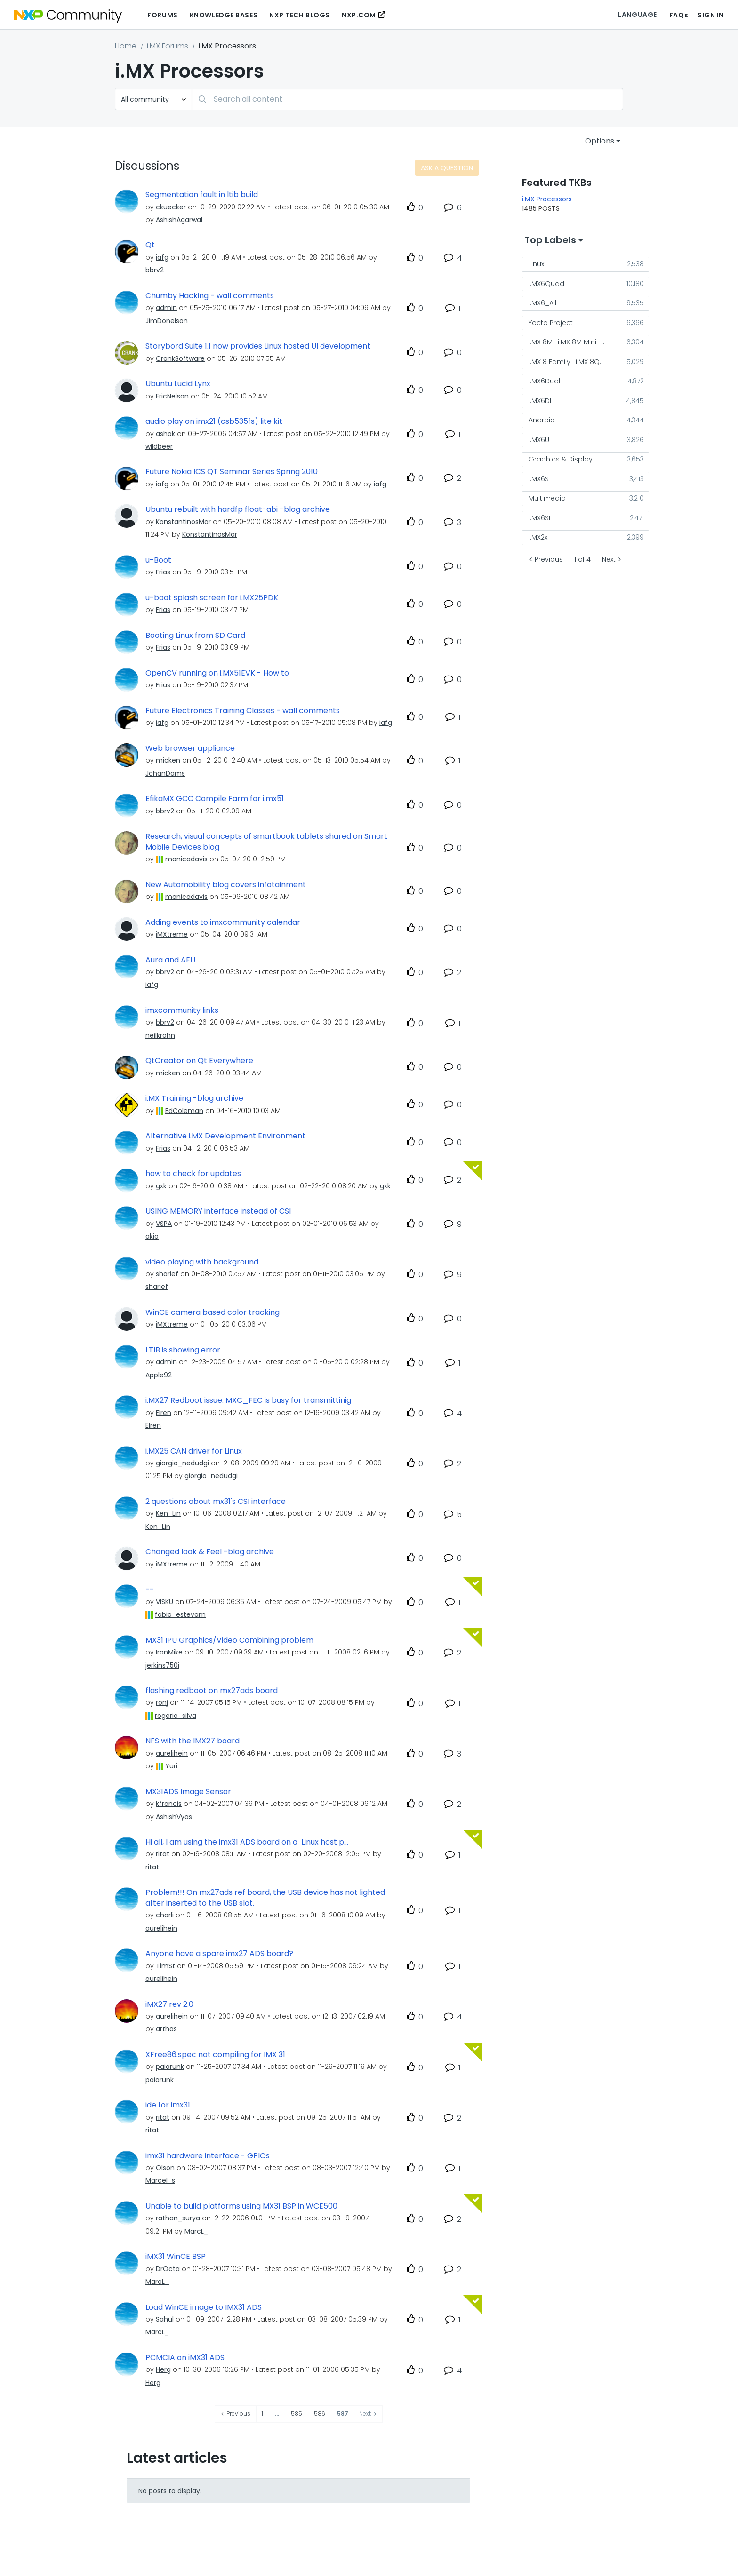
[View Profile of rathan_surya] (178, 2218)
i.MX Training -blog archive (194, 1098)
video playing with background (201, 1262)
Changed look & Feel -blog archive (209, 1552)
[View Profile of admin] (166, 307)
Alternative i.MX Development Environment (225, 1136)
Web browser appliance (190, 748)
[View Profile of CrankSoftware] (180, 358)
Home (125, 45)
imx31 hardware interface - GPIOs (207, 2156)
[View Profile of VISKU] (164, 1601)
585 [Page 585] (296, 2413)
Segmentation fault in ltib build (201, 195)
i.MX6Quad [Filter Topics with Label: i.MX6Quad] (546, 283)
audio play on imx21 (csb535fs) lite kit (213, 421)
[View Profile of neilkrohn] (160, 1035)
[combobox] (407, 99)
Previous (549, 559)
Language (637, 14)
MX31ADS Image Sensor (188, 1792)
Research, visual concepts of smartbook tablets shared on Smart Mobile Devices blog (266, 841)
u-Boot (158, 560)
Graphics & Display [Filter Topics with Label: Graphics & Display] (561, 459)
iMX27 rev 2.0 (169, 2004)
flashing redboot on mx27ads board (211, 1691)
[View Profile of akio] (152, 1236)
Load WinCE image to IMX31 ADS (203, 2307)
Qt (150, 245)
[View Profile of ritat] (162, 1854)
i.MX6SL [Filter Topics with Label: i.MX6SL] (540, 518)
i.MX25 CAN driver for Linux (193, 1451)
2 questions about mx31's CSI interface (215, 1501)
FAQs (678, 15)
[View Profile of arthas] (166, 2029)
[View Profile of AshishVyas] (174, 1816)
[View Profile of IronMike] (169, 1652)
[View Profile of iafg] (162, 257)
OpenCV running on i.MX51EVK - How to (217, 673)
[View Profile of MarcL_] (196, 2231)
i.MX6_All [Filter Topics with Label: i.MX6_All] (542, 303)
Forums (162, 15)
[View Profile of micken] (168, 760)
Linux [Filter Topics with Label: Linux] (536, 264)
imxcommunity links (181, 1010)
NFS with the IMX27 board (192, 1741)
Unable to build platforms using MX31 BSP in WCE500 (241, 2206)
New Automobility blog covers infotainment (225, 885)
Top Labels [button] (550, 239)
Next (609, 559)
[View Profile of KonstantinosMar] (183, 521)
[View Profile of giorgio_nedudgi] (182, 1463)
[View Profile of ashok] (165, 433)
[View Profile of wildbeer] (159, 446)
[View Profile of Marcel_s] (160, 2180)
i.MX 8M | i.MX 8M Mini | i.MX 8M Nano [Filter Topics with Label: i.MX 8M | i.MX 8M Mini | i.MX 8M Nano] (570, 342)
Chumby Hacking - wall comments (209, 296)
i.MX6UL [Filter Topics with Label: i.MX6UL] (540, 440)
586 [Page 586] (319, 2413)
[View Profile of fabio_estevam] (180, 1614)
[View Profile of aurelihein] (172, 1753)
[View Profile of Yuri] (171, 1766)
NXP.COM (359, 15)
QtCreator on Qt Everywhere (199, 1061)
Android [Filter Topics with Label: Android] (542, 420)
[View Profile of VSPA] (164, 1223)
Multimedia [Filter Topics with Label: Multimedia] (547, 498)
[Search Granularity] (153, 99)
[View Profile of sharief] (167, 1274)
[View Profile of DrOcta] (168, 2269)
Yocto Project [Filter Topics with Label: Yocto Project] (551, 322)
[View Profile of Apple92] (158, 1375)
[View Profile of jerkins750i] (162, 1665)
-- (149, 1589)
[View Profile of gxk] (161, 1186)
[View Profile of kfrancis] (169, 1803)
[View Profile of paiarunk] (170, 2066)
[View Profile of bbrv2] (154, 270)
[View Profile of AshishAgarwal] (179, 219)
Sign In (711, 15)
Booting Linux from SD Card (195, 635)
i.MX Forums (167, 45)
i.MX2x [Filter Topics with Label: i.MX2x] (538, 537)
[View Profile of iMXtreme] (172, 934)
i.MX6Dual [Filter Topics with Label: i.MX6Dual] (544, 381)
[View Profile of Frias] (163, 572)
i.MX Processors (547, 199)
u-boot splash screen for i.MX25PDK (211, 598)
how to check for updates (193, 1174)
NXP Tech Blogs (299, 15)
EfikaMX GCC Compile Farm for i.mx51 (214, 799)
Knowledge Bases (223, 15)
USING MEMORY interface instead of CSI (218, 1211)
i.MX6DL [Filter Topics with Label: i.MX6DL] (541, 400)
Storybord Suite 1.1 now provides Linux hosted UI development (257, 346)
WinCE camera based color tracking (212, 1312)
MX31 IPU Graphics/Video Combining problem (229, 1640)
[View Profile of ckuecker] (171, 207)
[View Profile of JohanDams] (165, 773)
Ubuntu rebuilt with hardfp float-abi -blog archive (237, 509)
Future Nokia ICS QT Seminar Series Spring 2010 (231, 472)
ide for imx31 (167, 2105)
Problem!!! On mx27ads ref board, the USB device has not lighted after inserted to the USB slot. (265, 1897)
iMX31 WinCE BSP (175, 2256)
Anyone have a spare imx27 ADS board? (219, 1953)
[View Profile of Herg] (163, 2369)
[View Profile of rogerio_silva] (175, 1715)
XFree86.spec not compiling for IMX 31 (215, 2055)
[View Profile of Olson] (165, 2167)
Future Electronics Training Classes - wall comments (242, 711)
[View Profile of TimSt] (165, 1966)
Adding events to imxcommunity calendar (222, 922)
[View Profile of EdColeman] (184, 1110)
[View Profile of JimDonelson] (166, 321)
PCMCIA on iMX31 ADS (185, 2358)
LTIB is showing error (182, 1350)
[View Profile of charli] (165, 1915)
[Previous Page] (236, 2414)
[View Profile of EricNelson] (172, 396)
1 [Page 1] (262, 2413)
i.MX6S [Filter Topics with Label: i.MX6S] (539, 479)
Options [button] (599, 140)
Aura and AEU (170, 960)
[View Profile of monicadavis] (186, 859)
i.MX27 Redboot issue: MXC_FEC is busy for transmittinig (248, 1400)
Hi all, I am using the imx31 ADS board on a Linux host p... (246, 1842)
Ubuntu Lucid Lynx (177, 384)
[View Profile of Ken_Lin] (168, 1513)
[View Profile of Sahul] (165, 2319)
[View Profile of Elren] (163, 1412)
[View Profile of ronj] (162, 1702)
